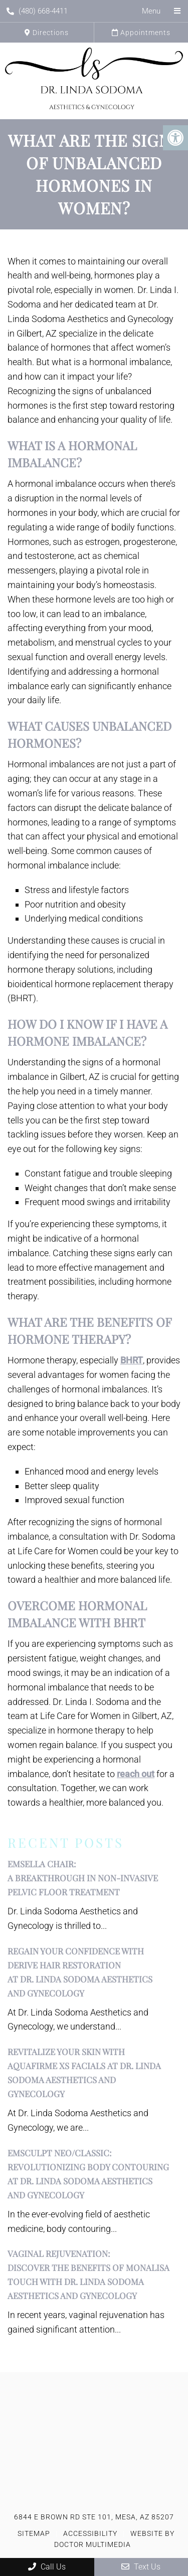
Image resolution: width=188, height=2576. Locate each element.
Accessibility (90, 2533)
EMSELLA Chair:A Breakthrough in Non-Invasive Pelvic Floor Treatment (83, 1877)
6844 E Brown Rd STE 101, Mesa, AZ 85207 (94, 2517)
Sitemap (34, 2533)
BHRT (131, 1360)
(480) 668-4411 (37, 11)
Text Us (140, 2566)
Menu (151, 11)
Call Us (47, 2566)
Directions (47, 33)
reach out (135, 1774)
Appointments (141, 33)
